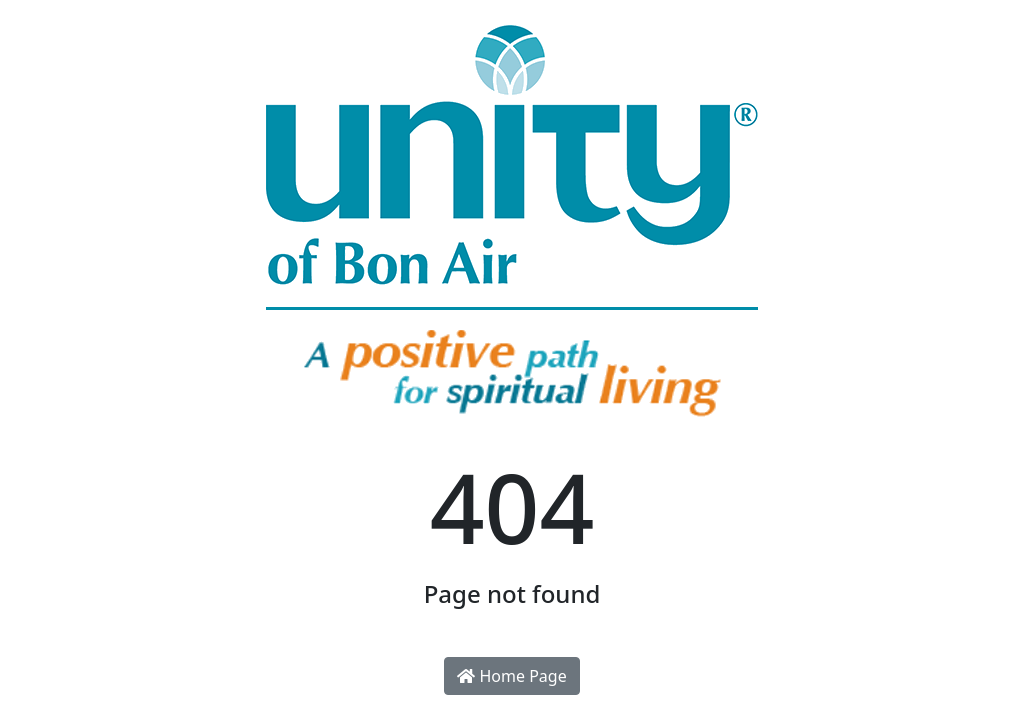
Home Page (511, 676)
